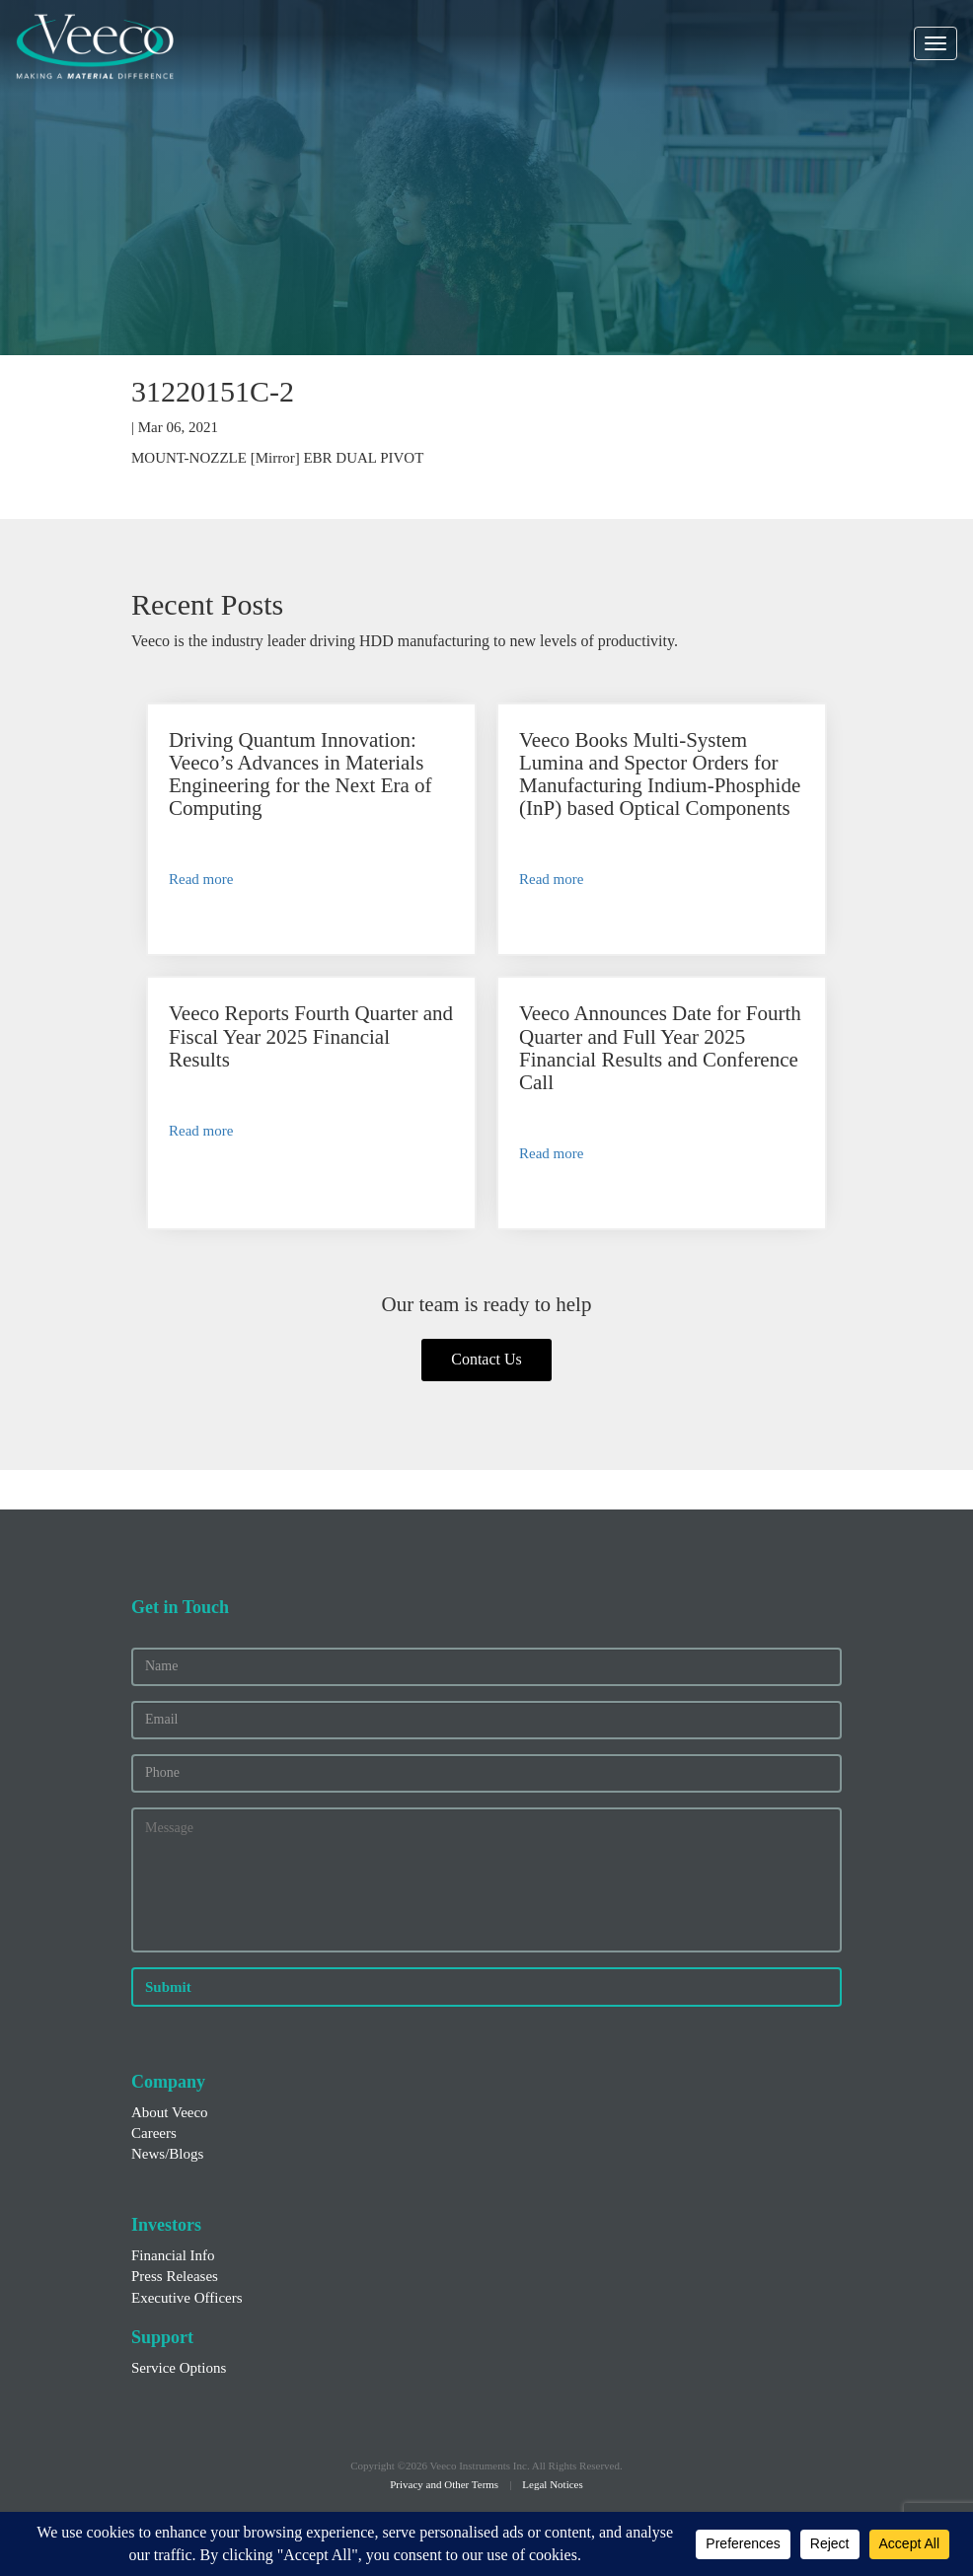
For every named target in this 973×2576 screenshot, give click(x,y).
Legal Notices (552, 2484)
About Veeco (169, 2112)
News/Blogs (167, 2154)
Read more (201, 879)
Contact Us (486, 1359)
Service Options (178, 2368)
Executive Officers (187, 2298)
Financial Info (173, 2255)
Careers (154, 2133)
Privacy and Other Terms (444, 2484)
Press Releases (174, 2276)
